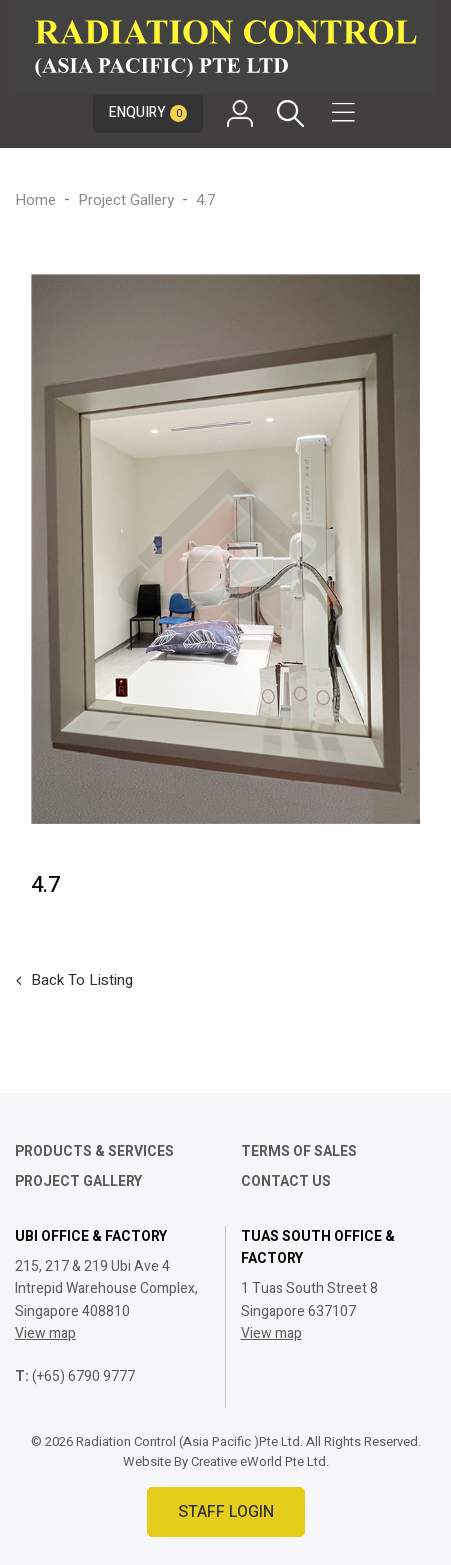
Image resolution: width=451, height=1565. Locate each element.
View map (45, 1333)
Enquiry (148, 112)
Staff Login (226, 1512)
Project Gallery (126, 200)
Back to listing (82, 980)
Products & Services (94, 1151)
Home (35, 200)
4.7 (205, 200)
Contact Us (286, 1181)
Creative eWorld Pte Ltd (258, 1461)
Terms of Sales (299, 1151)
